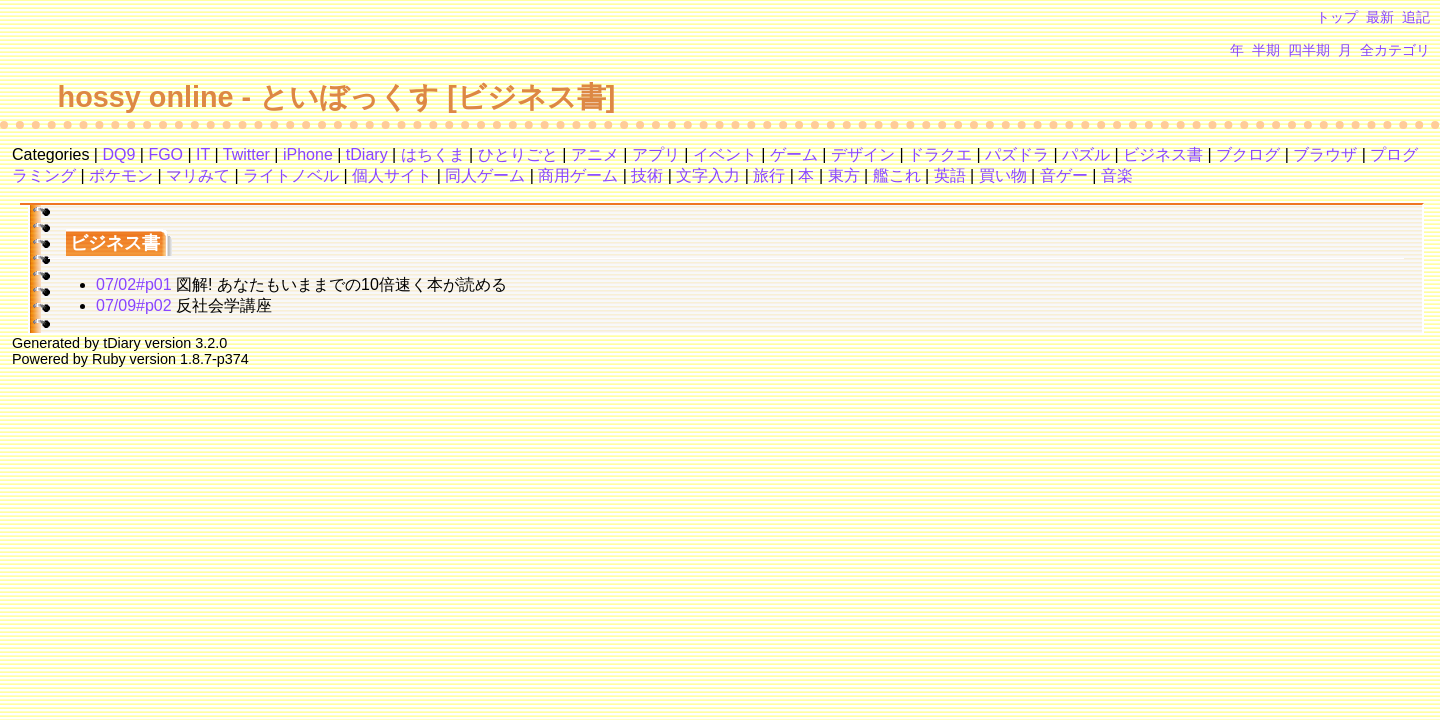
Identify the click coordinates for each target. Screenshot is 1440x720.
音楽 (1117, 175)
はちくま (433, 154)
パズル (1086, 154)
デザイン (863, 154)
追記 (1416, 17)
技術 (647, 175)
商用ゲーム (578, 175)
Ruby (109, 359)
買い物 (1003, 175)
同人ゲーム (485, 175)
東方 (844, 175)
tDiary (367, 154)
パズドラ (1017, 154)
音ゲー (1064, 175)
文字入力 (708, 175)
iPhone (308, 154)
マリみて (198, 175)
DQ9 (118, 154)
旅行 (769, 175)
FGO (165, 154)
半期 (1266, 50)
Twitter (246, 154)
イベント (725, 154)
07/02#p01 (134, 284)
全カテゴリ (1395, 50)
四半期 (1309, 50)
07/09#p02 (134, 305)
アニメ (595, 154)
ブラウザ (1325, 154)
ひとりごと (518, 154)
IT (203, 154)
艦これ (897, 175)
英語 (950, 175)
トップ (1337, 17)
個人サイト (392, 175)
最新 (1380, 17)
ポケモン (121, 175)
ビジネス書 (1163, 154)
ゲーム (794, 154)
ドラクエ (940, 154)
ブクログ (1248, 154)
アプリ (656, 154)
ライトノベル (291, 175)
